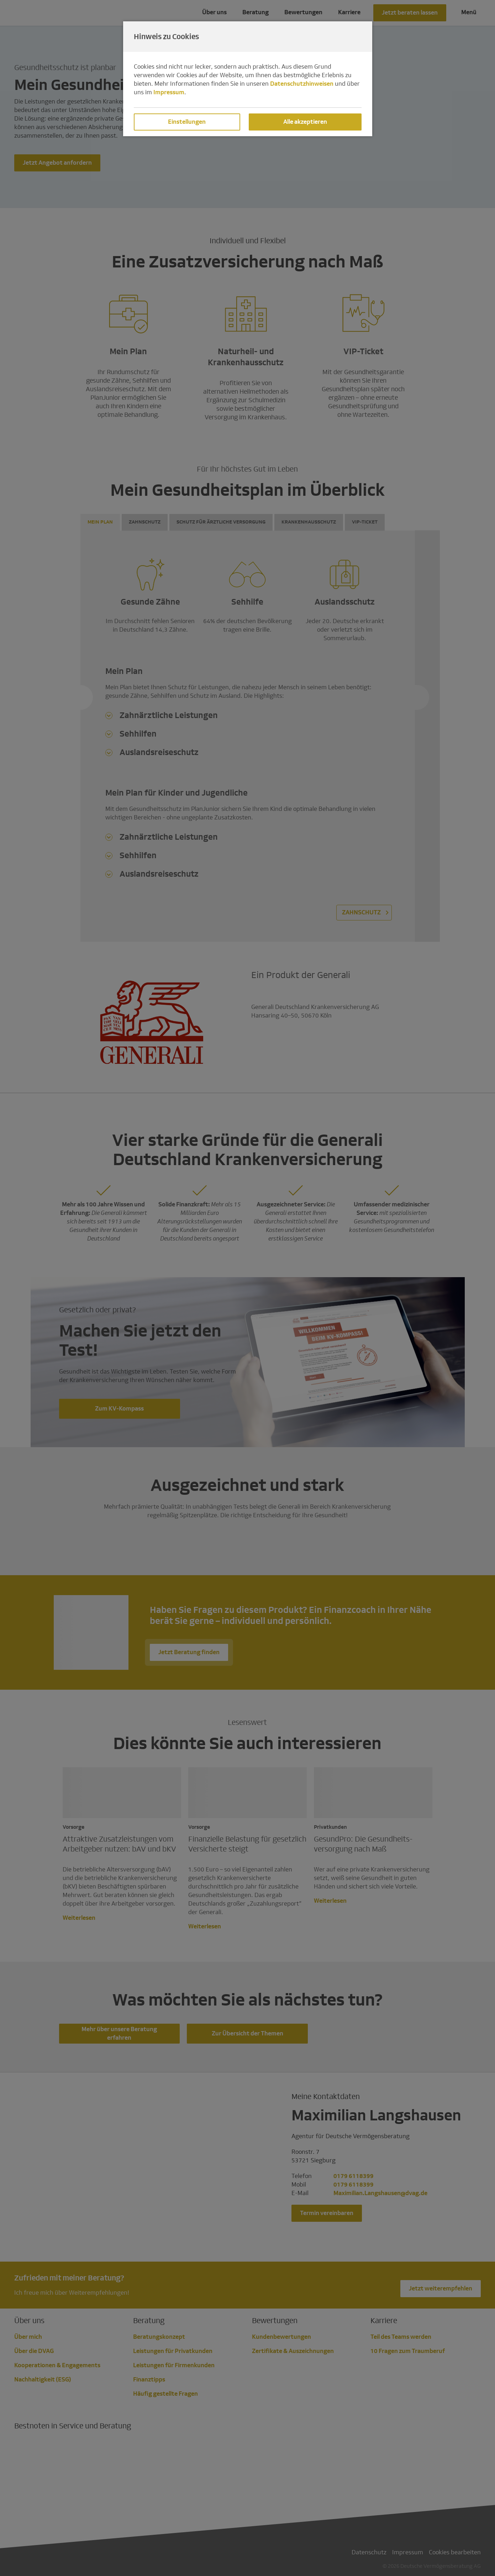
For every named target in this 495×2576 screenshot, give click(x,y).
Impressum (168, 92)
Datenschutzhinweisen (301, 84)
